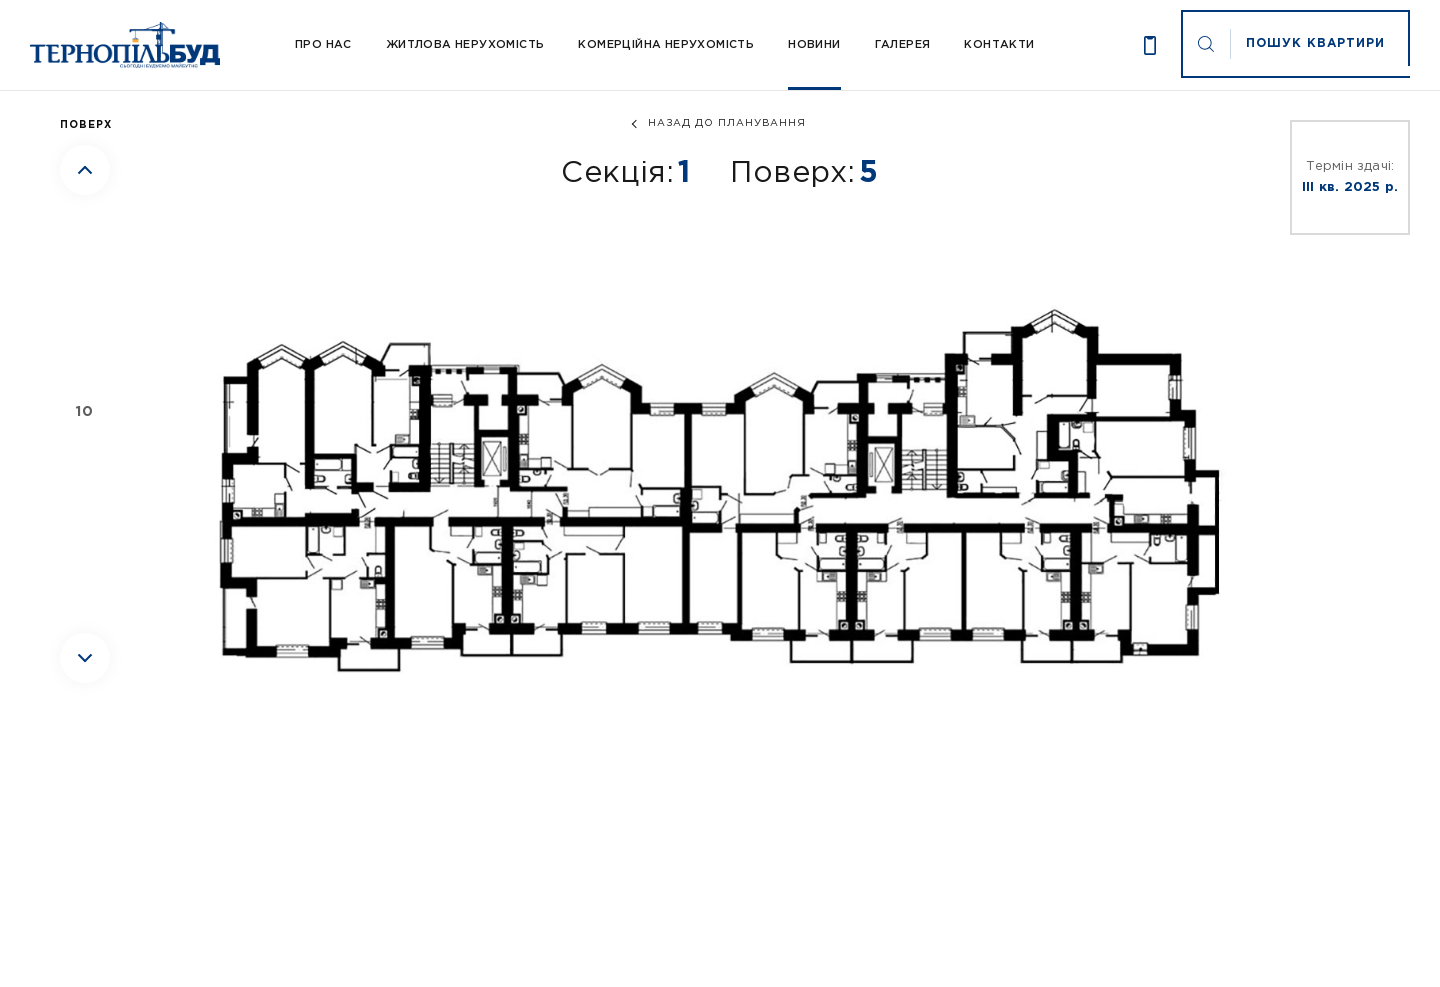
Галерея (903, 45)
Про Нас (323, 45)
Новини (814, 45)
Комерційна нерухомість (666, 45)
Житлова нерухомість (465, 45)
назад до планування (727, 123)
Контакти (999, 45)
